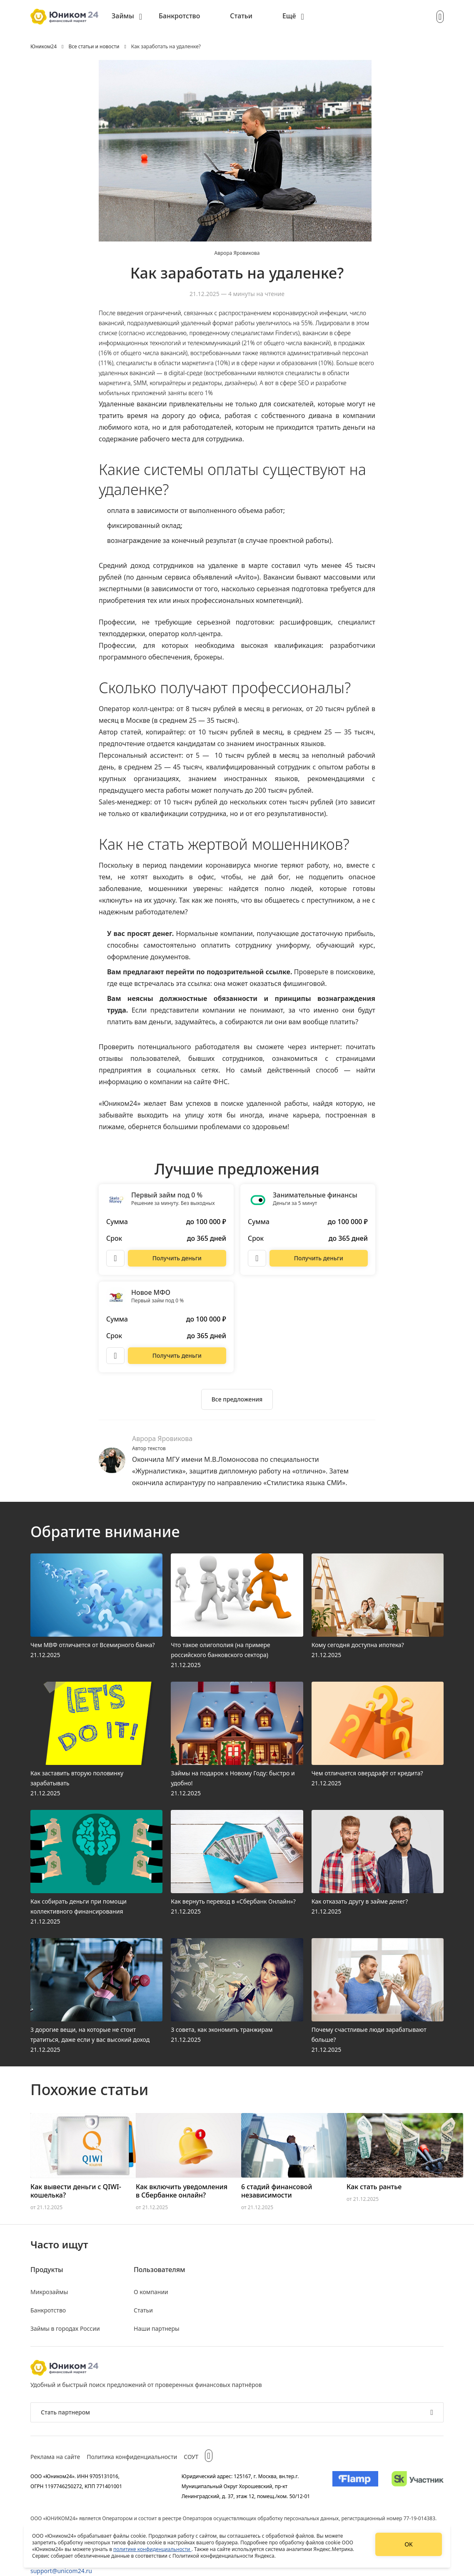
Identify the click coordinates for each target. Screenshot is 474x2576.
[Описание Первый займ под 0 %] (115, 1258)
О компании (151, 2292)
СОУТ (191, 2457)
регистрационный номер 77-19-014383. (389, 2518)
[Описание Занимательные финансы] (257, 1258)
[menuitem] (126, 16)
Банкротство (179, 15)
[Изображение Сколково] (418, 2486)
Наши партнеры (157, 2328)
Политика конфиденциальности (132, 2457)
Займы (123, 15)
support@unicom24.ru (61, 2571)
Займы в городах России (65, 2328)
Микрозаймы (49, 2292)
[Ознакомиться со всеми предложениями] (237, 1399)
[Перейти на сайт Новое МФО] (177, 1355)
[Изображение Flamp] (355, 2486)
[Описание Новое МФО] (115, 1355)
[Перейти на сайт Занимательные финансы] (318, 1258)
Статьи (241, 15)
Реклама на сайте (55, 2457)
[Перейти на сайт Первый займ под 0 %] (177, 1258)
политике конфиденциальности (152, 2549)
